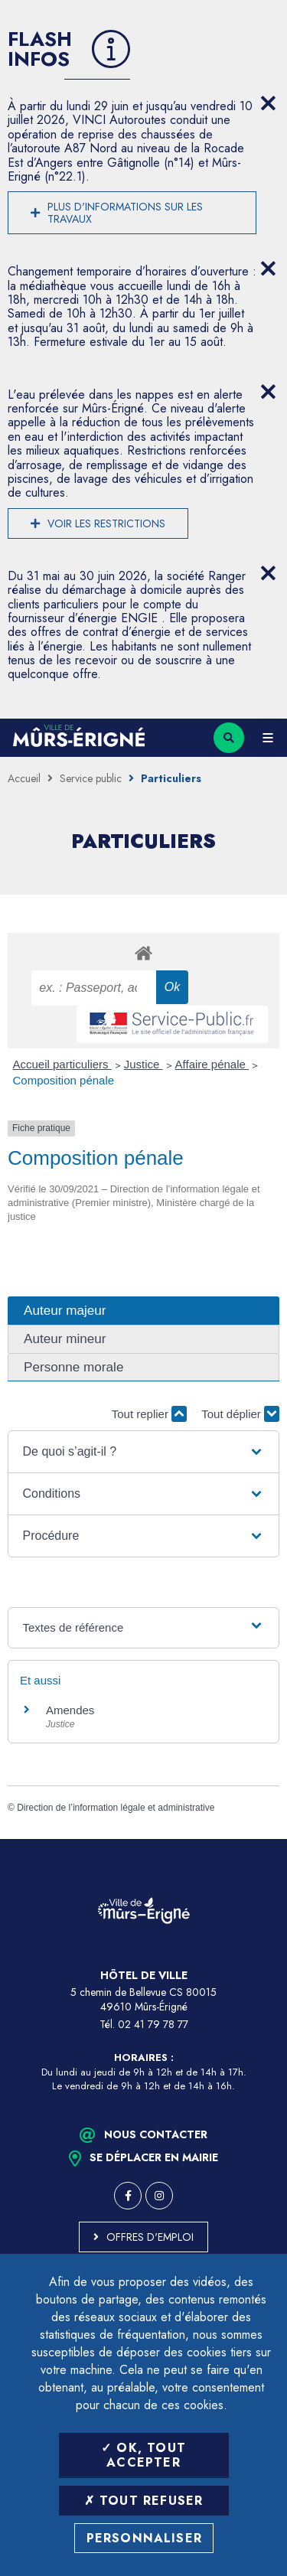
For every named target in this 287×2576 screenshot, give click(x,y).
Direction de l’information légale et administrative (115, 1807)
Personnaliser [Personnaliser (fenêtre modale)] (144, 2538)
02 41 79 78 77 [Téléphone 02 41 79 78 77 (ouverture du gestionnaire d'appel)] (153, 2024)
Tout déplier (240, 1414)
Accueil (24, 778)
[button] (143, 1451)
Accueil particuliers (62, 1064)
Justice (143, 1064)
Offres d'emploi (150, 2237)
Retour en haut (264, 1839)
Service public (91, 778)
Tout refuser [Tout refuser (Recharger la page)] (144, 2500)
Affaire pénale (212, 1064)
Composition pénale (64, 1080)
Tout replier (149, 1414)
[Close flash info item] (267, 103)
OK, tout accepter (143, 2455)
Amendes (70, 1710)
